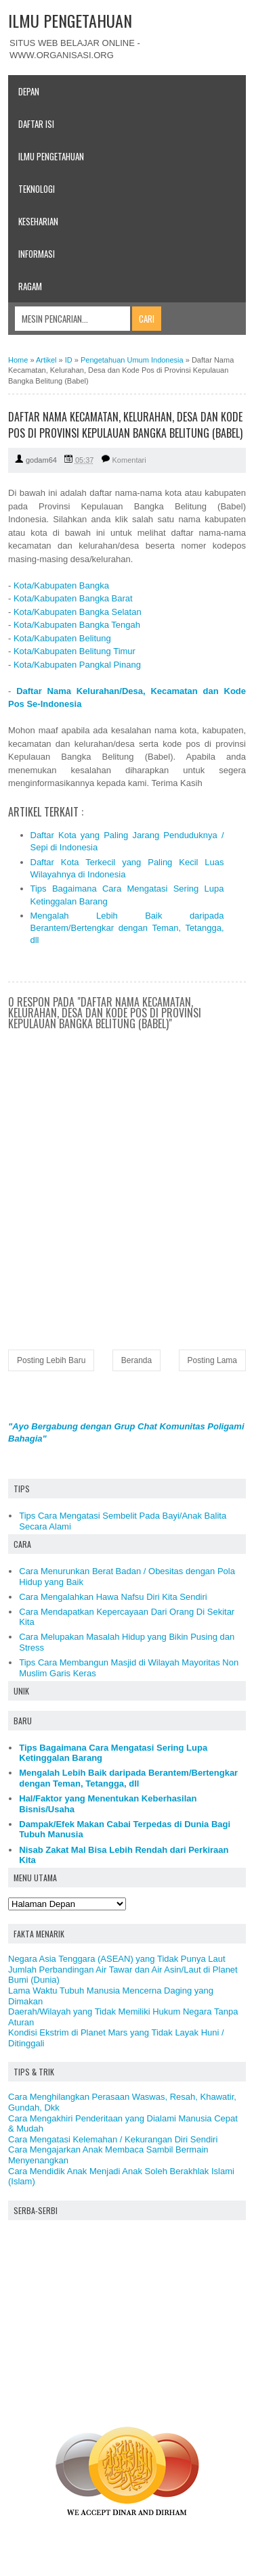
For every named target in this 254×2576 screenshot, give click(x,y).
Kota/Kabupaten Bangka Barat (73, 598)
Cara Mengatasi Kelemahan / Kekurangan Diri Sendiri (112, 2139)
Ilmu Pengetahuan (51, 156)
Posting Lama (212, 1360)
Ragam (30, 286)
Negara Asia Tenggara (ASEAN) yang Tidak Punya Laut (117, 1959)
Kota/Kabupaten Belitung (62, 638)
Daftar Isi (36, 124)
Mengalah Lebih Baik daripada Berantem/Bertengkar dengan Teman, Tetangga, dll (127, 928)
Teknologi (36, 189)
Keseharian (38, 221)
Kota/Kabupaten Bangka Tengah (77, 625)
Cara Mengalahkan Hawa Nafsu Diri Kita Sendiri (113, 1597)
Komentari (129, 460)
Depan (28, 91)
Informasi (36, 253)
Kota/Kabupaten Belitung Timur (74, 651)
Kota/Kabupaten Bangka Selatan (78, 612)
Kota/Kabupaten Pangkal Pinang (77, 665)
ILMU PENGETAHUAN (70, 20)
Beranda (136, 1360)
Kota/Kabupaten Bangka (61, 585)
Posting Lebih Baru (51, 1360)
